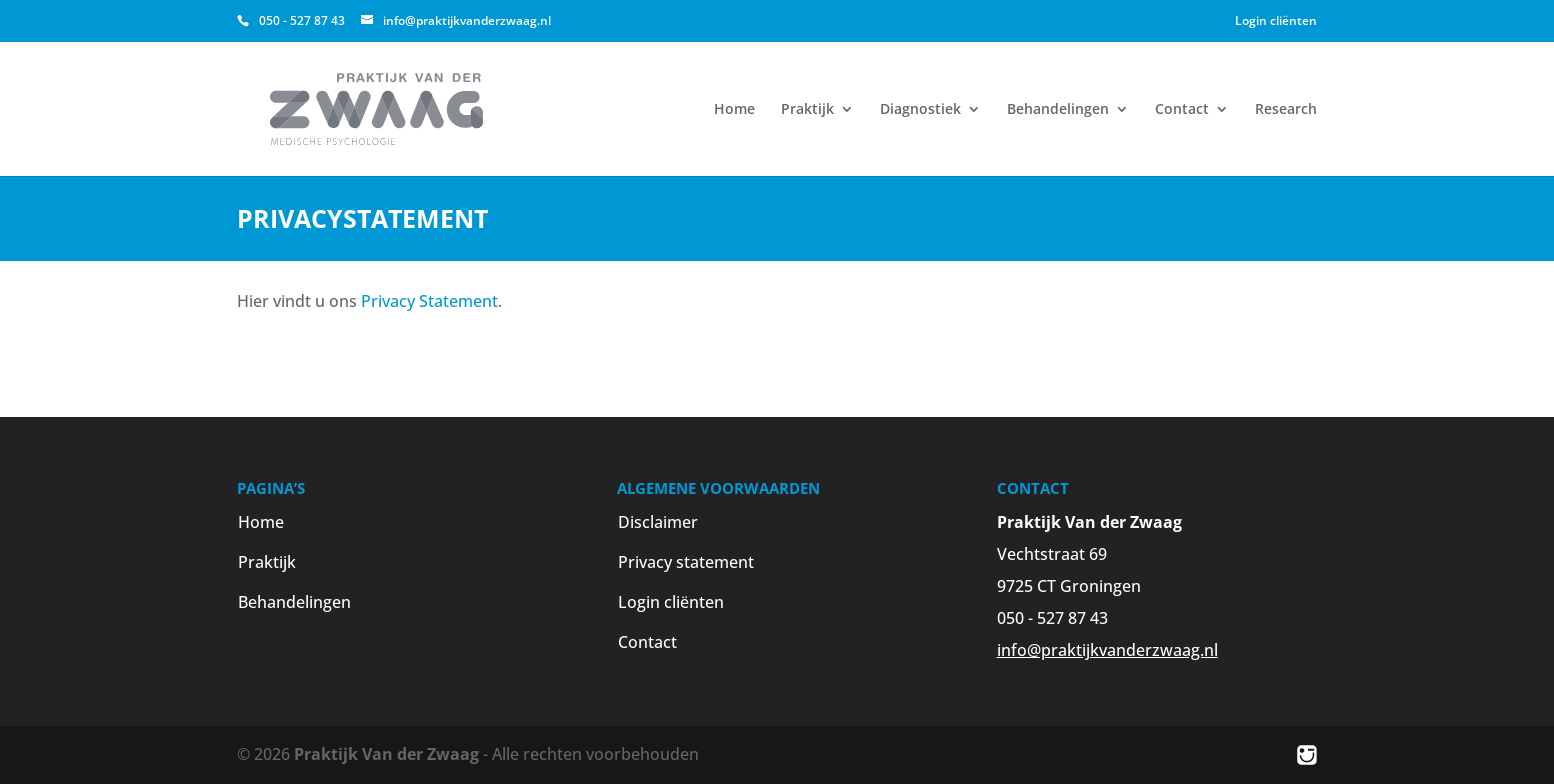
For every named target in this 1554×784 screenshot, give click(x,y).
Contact (1182, 110)
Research (1286, 110)
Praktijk (807, 110)
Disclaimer (658, 522)
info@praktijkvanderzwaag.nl (1107, 650)
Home (734, 110)
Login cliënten (1276, 20)
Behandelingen (1058, 110)
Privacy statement (686, 562)
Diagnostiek (920, 110)
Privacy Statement (429, 301)
